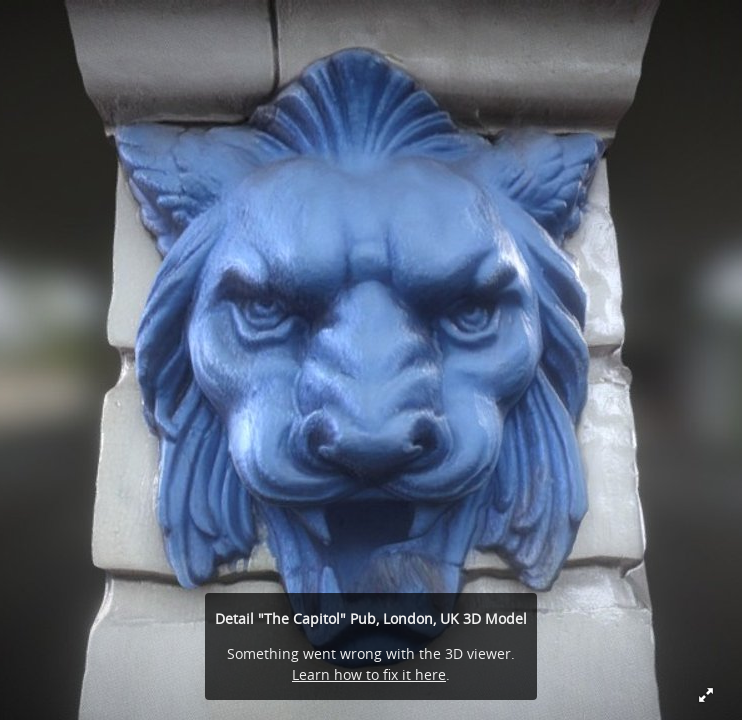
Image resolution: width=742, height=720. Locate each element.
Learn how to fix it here (369, 674)
